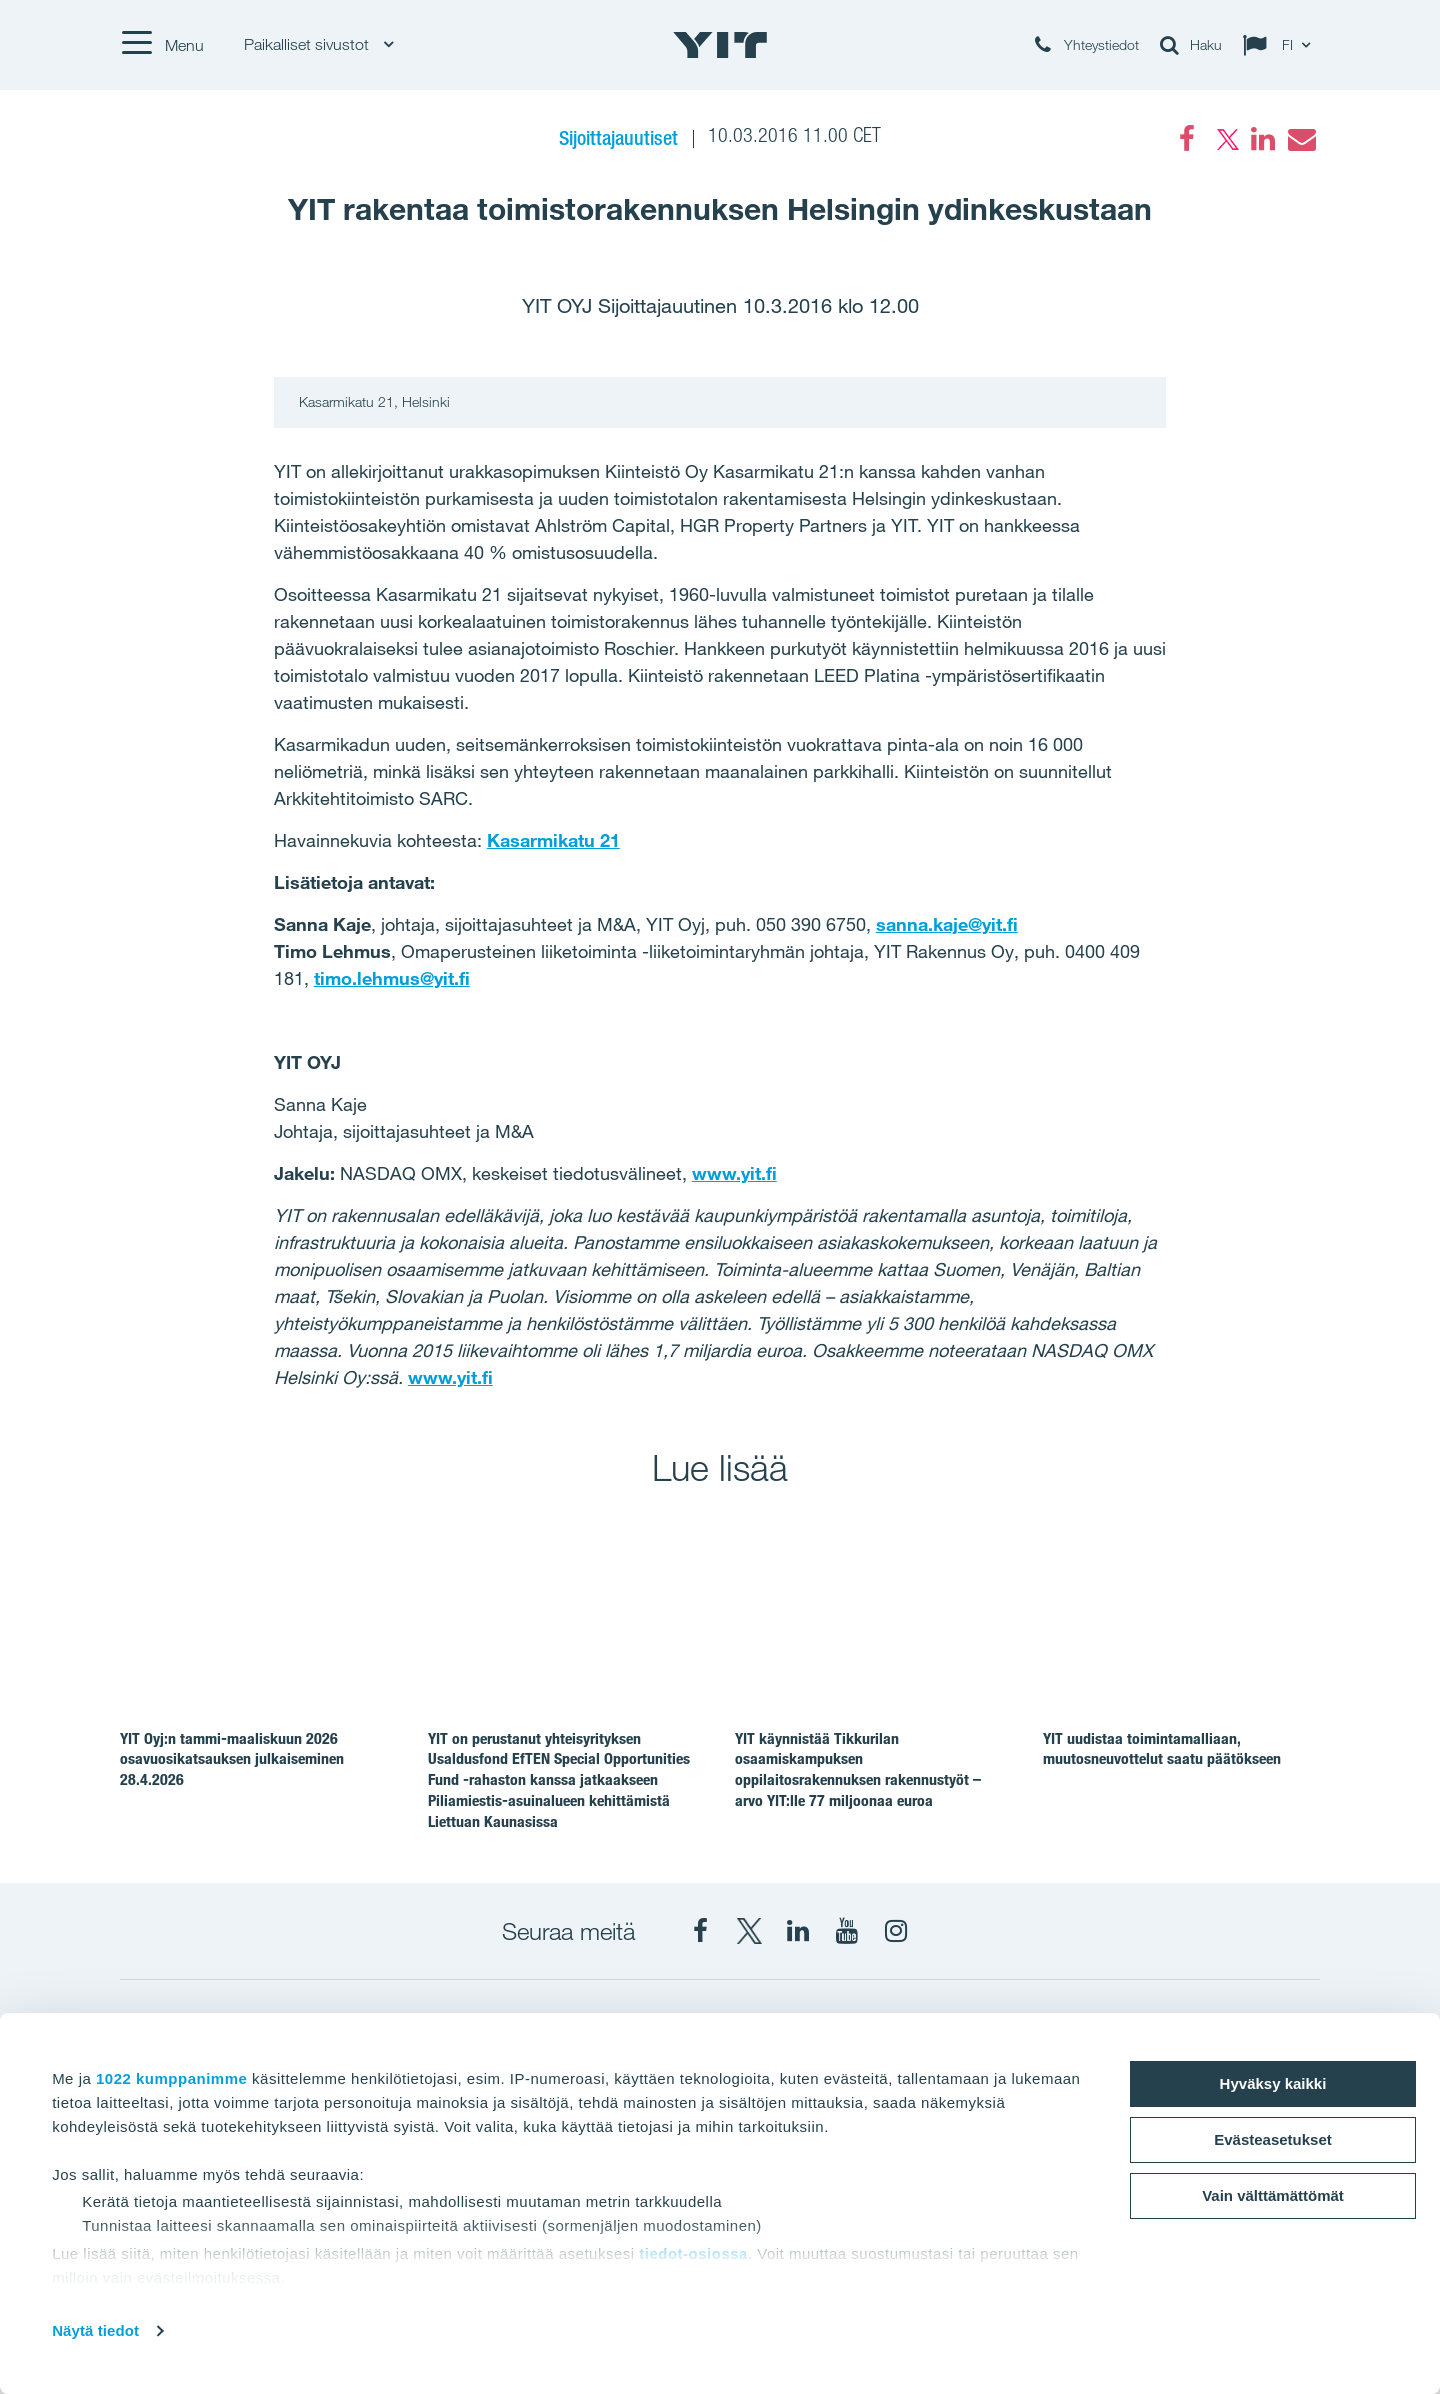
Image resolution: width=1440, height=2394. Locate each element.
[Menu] (162, 45)
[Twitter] (1225, 139)
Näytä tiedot (95, 2330)
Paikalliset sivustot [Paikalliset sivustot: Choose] (318, 44)
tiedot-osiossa (693, 2253)
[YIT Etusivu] (720, 45)
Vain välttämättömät (1273, 2195)
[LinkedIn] (1263, 139)
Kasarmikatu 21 (553, 840)
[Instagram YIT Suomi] (896, 1931)
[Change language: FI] (1281, 45)
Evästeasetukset (1273, 2139)
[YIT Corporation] (798, 1931)
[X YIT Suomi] (749, 1931)
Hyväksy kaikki (1273, 2083)
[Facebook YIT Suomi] (700, 1931)
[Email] (1301, 139)
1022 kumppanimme (171, 2078)
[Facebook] (1187, 139)
